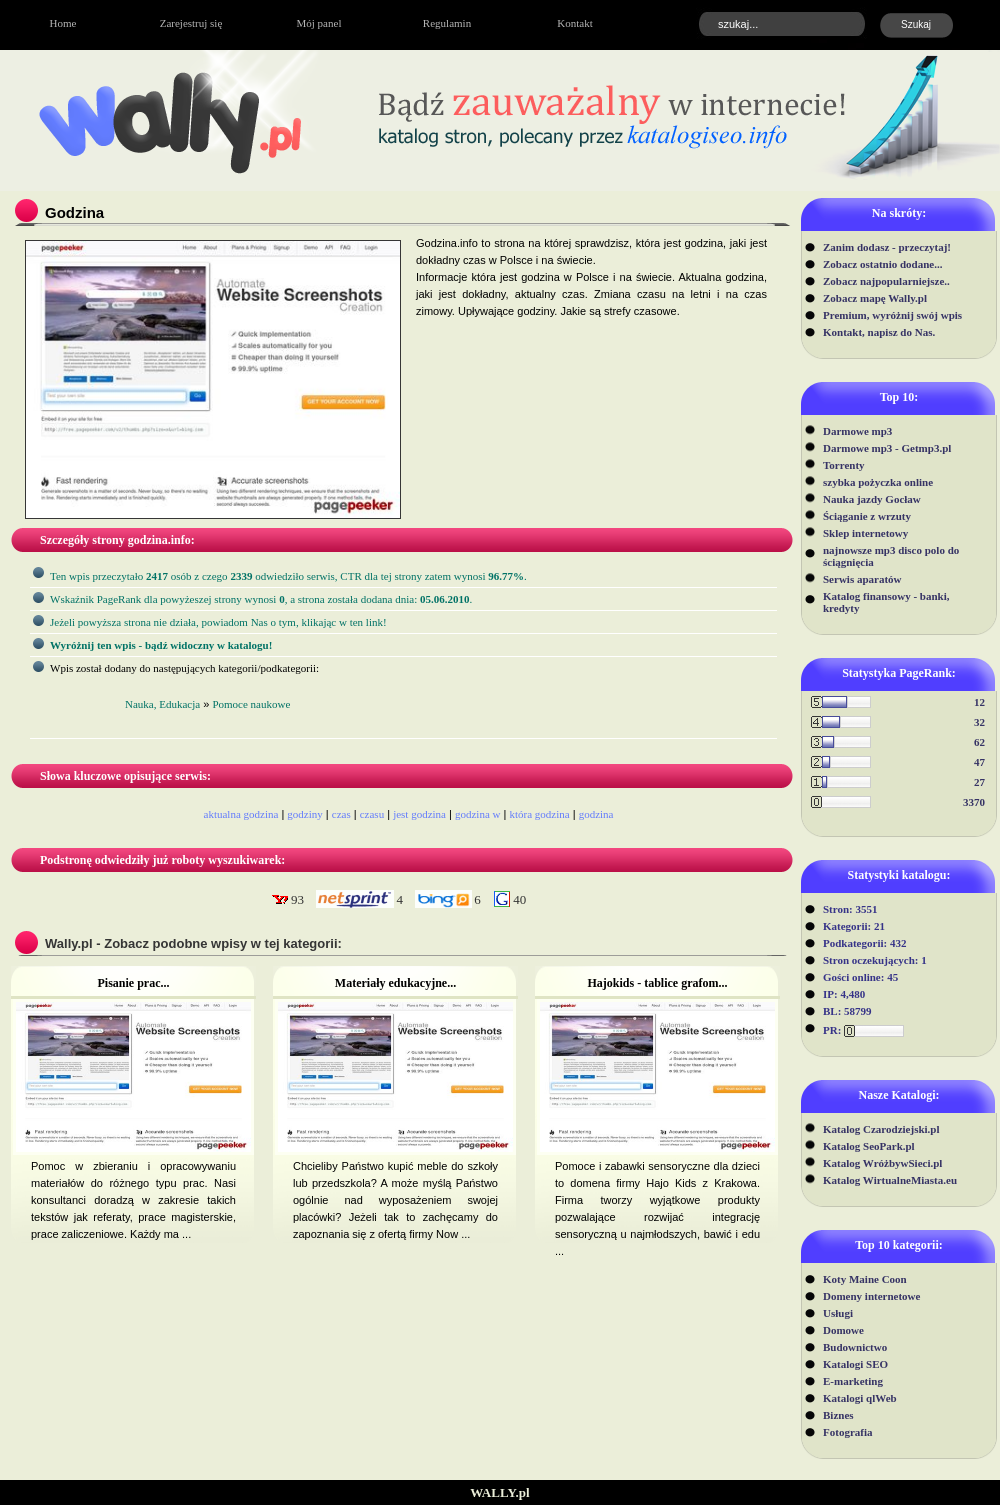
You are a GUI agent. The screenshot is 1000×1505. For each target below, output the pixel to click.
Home (63, 23)
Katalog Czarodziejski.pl (881, 1129)
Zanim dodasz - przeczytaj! (887, 247)
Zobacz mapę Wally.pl (875, 298)
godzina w (478, 814)
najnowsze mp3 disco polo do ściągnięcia (891, 556)
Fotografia (847, 1432)
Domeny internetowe (871, 1296)
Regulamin (447, 23)
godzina (596, 814)
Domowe (843, 1330)
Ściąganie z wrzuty (867, 516)
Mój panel (319, 23)
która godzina (539, 814)
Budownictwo (855, 1347)
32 (979, 722)
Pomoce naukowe (251, 704)
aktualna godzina (241, 814)
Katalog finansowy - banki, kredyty (886, 602)
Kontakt (574, 23)
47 (979, 762)
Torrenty (844, 465)
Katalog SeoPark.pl (869, 1146)
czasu (372, 814)
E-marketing (853, 1381)
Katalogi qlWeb (860, 1398)
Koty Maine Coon (865, 1279)
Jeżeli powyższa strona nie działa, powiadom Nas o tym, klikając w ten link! (218, 622)
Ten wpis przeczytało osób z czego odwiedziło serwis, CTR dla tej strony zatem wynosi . (288, 576)
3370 (974, 802)
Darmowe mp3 (857, 431)
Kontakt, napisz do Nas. (879, 332)
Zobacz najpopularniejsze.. (886, 281)
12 (979, 702)
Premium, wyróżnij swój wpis (892, 315)
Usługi (838, 1313)
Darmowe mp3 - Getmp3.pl (887, 448)
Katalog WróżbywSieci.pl (882, 1163)
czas (341, 814)
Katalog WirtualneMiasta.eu (890, 1180)
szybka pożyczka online (878, 482)
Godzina (74, 212)
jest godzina (419, 814)
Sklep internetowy (865, 533)
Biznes (838, 1415)
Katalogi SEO (855, 1364)
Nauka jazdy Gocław (872, 499)
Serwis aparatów (862, 579)
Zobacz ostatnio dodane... (883, 264)
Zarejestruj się (191, 23)
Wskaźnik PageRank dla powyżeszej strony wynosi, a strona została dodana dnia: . (261, 599)
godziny (304, 814)
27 (979, 782)
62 (979, 742)
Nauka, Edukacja (162, 704)
